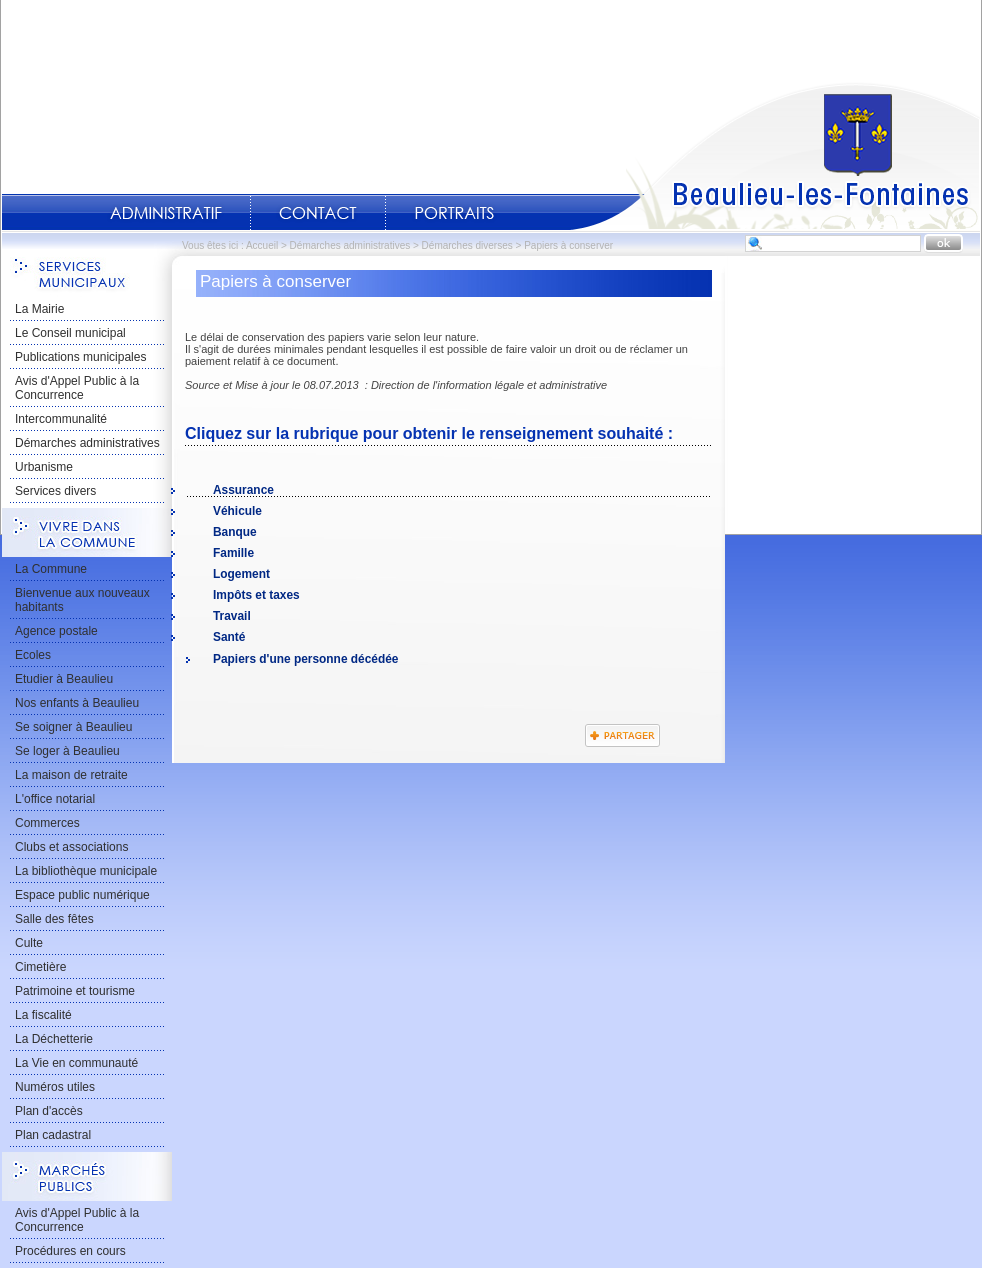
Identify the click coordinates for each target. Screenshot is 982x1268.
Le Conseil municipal (70, 333)
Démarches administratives (350, 245)
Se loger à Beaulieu (67, 751)
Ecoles (33, 655)
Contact (318, 213)
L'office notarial (55, 799)
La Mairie (39, 309)
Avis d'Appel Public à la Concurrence (77, 388)
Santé (229, 637)
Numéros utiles (55, 1087)
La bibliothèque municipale (86, 871)
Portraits (454, 213)
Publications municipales (80, 357)
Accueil (775, 156)
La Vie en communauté (76, 1063)
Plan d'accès (49, 1111)
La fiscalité (43, 1015)
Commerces (47, 823)
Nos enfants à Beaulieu (77, 703)
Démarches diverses (467, 245)
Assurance (243, 490)
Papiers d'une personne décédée (305, 659)
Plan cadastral (53, 1135)
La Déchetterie (54, 1039)
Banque (235, 532)
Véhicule (237, 511)
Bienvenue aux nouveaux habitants (82, 600)
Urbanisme (44, 467)
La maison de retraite (71, 775)
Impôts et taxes (256, 595)
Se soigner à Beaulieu (73, 727)
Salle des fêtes (54, 919)
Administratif (166, 213)
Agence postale (56, 631)
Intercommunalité (61, 419)
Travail (232, 616)
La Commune (51, 569)
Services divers (55, 491)
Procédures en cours (70, 1251)
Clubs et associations (71, 847)
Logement (241, 574)
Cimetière (40, 967)
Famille (233, 553)
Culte (29, 943)
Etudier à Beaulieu (64, 679)
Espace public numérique (82, 895)
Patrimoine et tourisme (75, 991)
